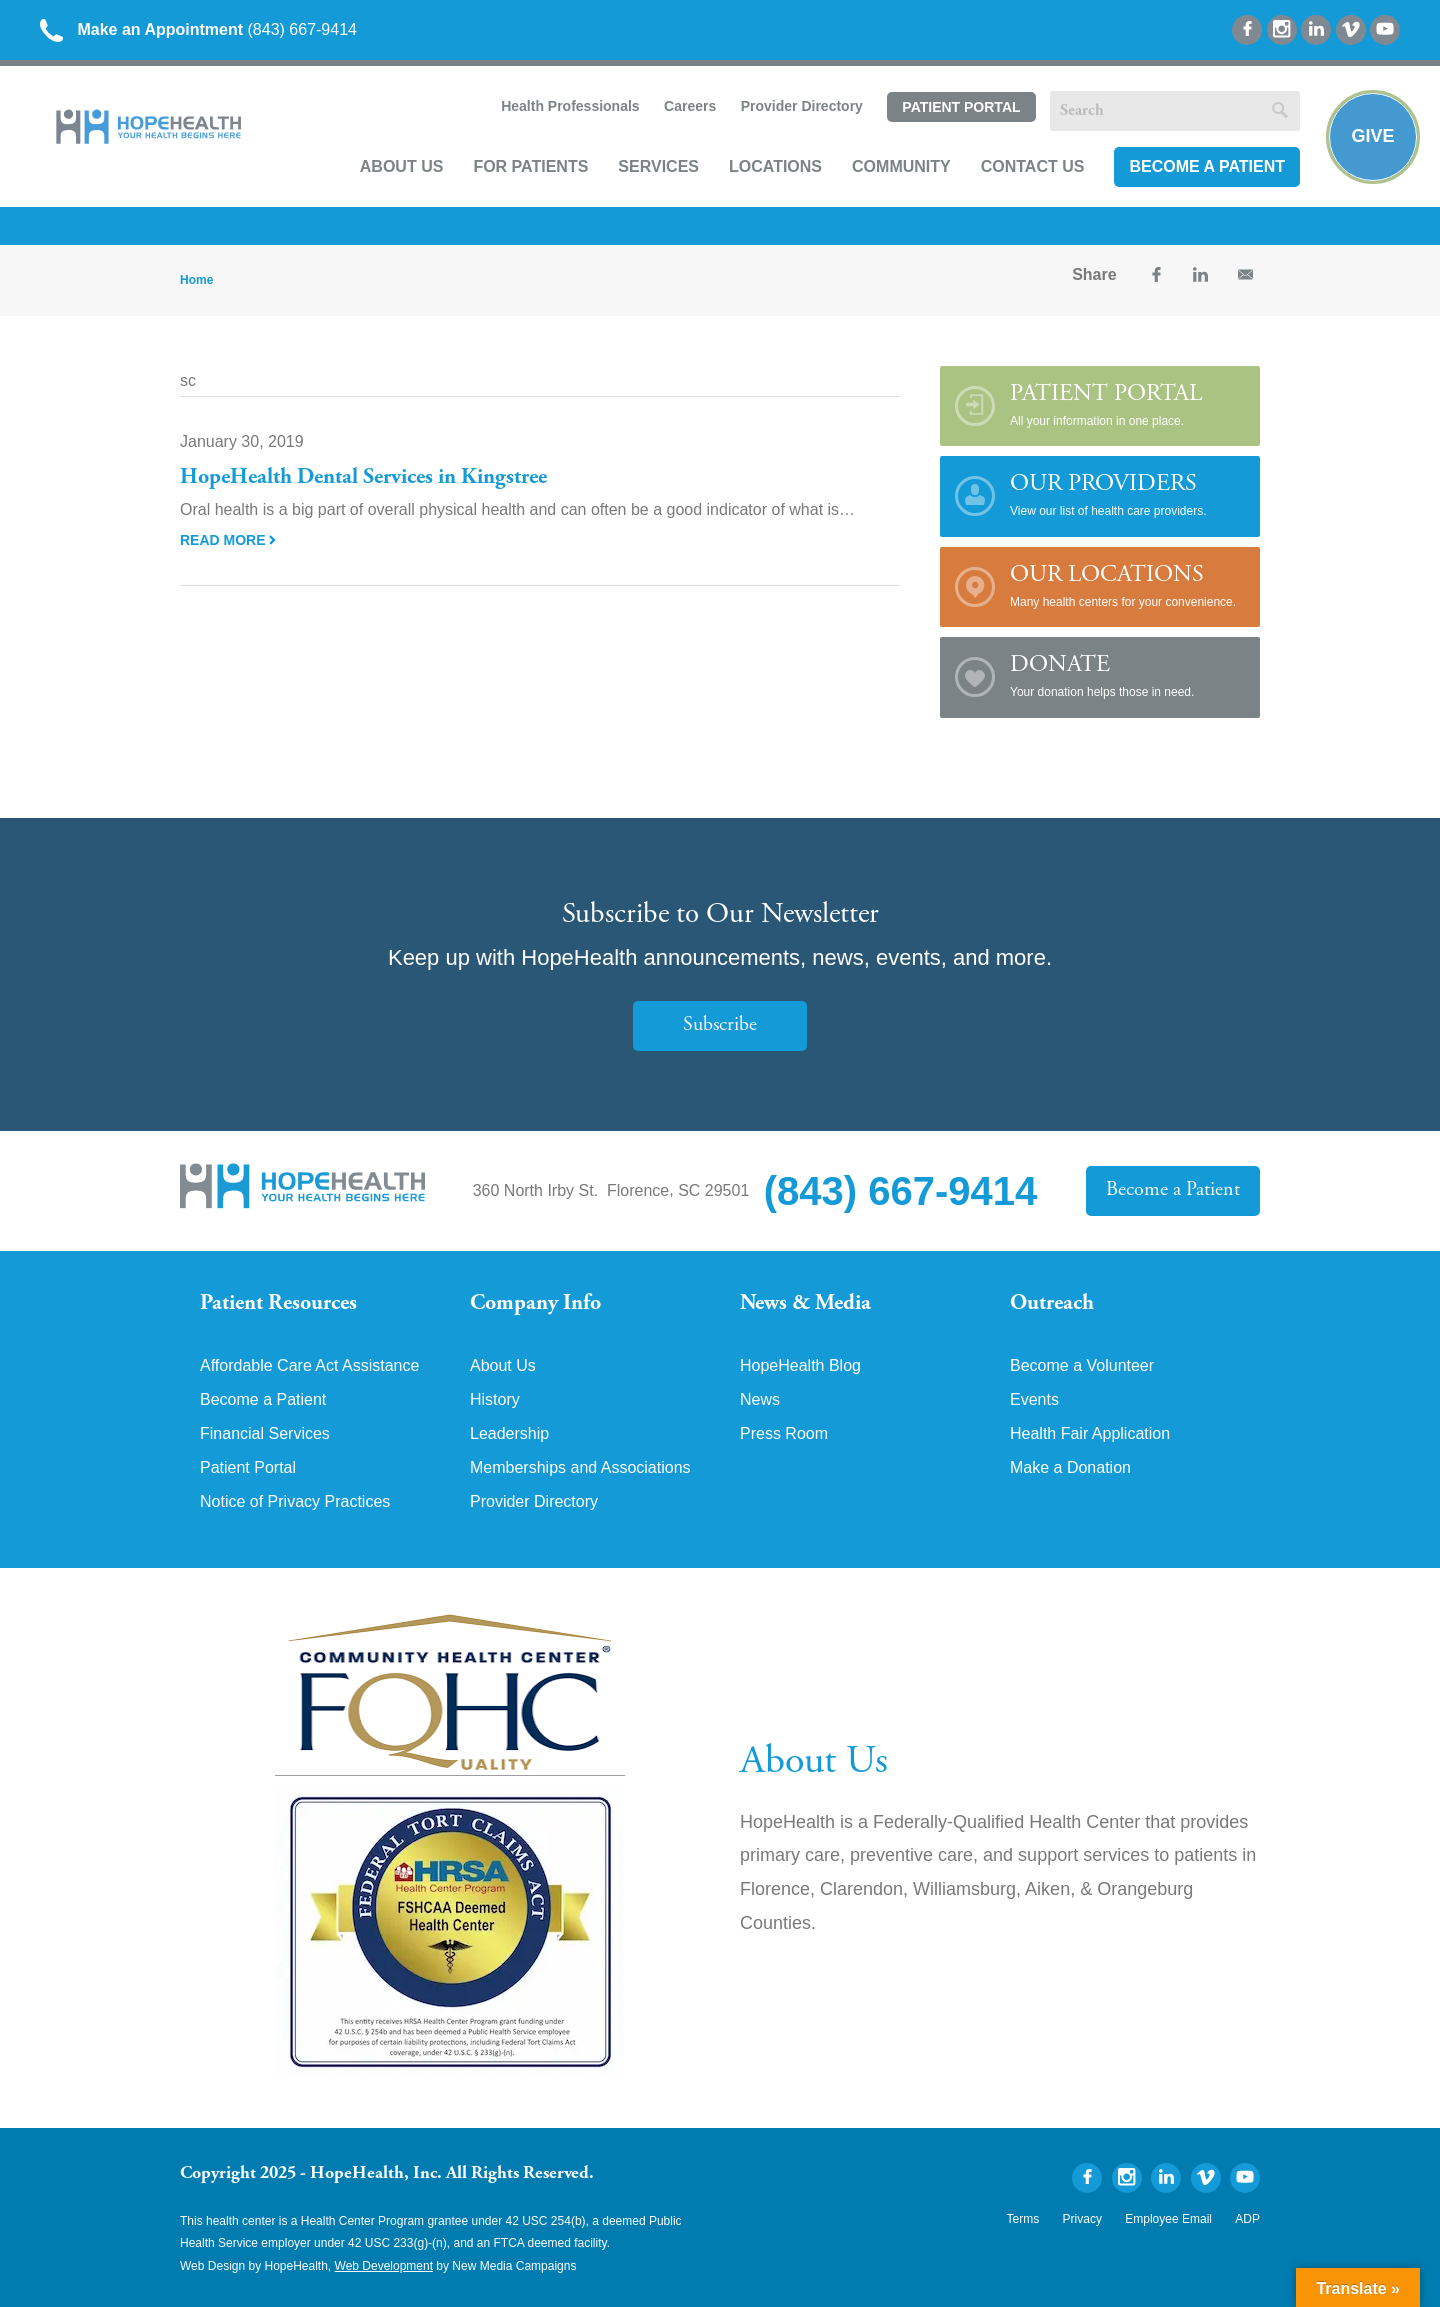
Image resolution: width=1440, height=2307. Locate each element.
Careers (690, 106)
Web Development (384, 2266)
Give (1372, 136)
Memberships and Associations (580, 1468)
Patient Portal (961, 107)
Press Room (784, 1434)
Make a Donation (1070, 1468)
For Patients (530, 166)
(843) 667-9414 (198, 29)
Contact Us (1033, 166)
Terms (1023, 2219)
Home (196, 280)
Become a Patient (1207, 166)
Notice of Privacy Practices (295, 1502)
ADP (1247, 2219)
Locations (775, 166)
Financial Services (265, 1434)
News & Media (805, 1304)
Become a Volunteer (1082, 1366)
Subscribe (720, 1025)
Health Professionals (570, 106)
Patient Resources (278, 1304)
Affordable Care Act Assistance (309, 1366)
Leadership (509, 1434)
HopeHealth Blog (800, 1366)
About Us (402, 166)
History (495, 1400)
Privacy (1082, 2219)
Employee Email (1168, 2219)
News (760, 1400)
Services (658, 166)
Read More (228, 540)
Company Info (535, 1304)
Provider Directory (802, 106)
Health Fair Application (1090, 1434)
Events (1034, 1400)
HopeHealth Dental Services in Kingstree (363, 478)
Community (901, 166)
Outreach (1052, 1304)
